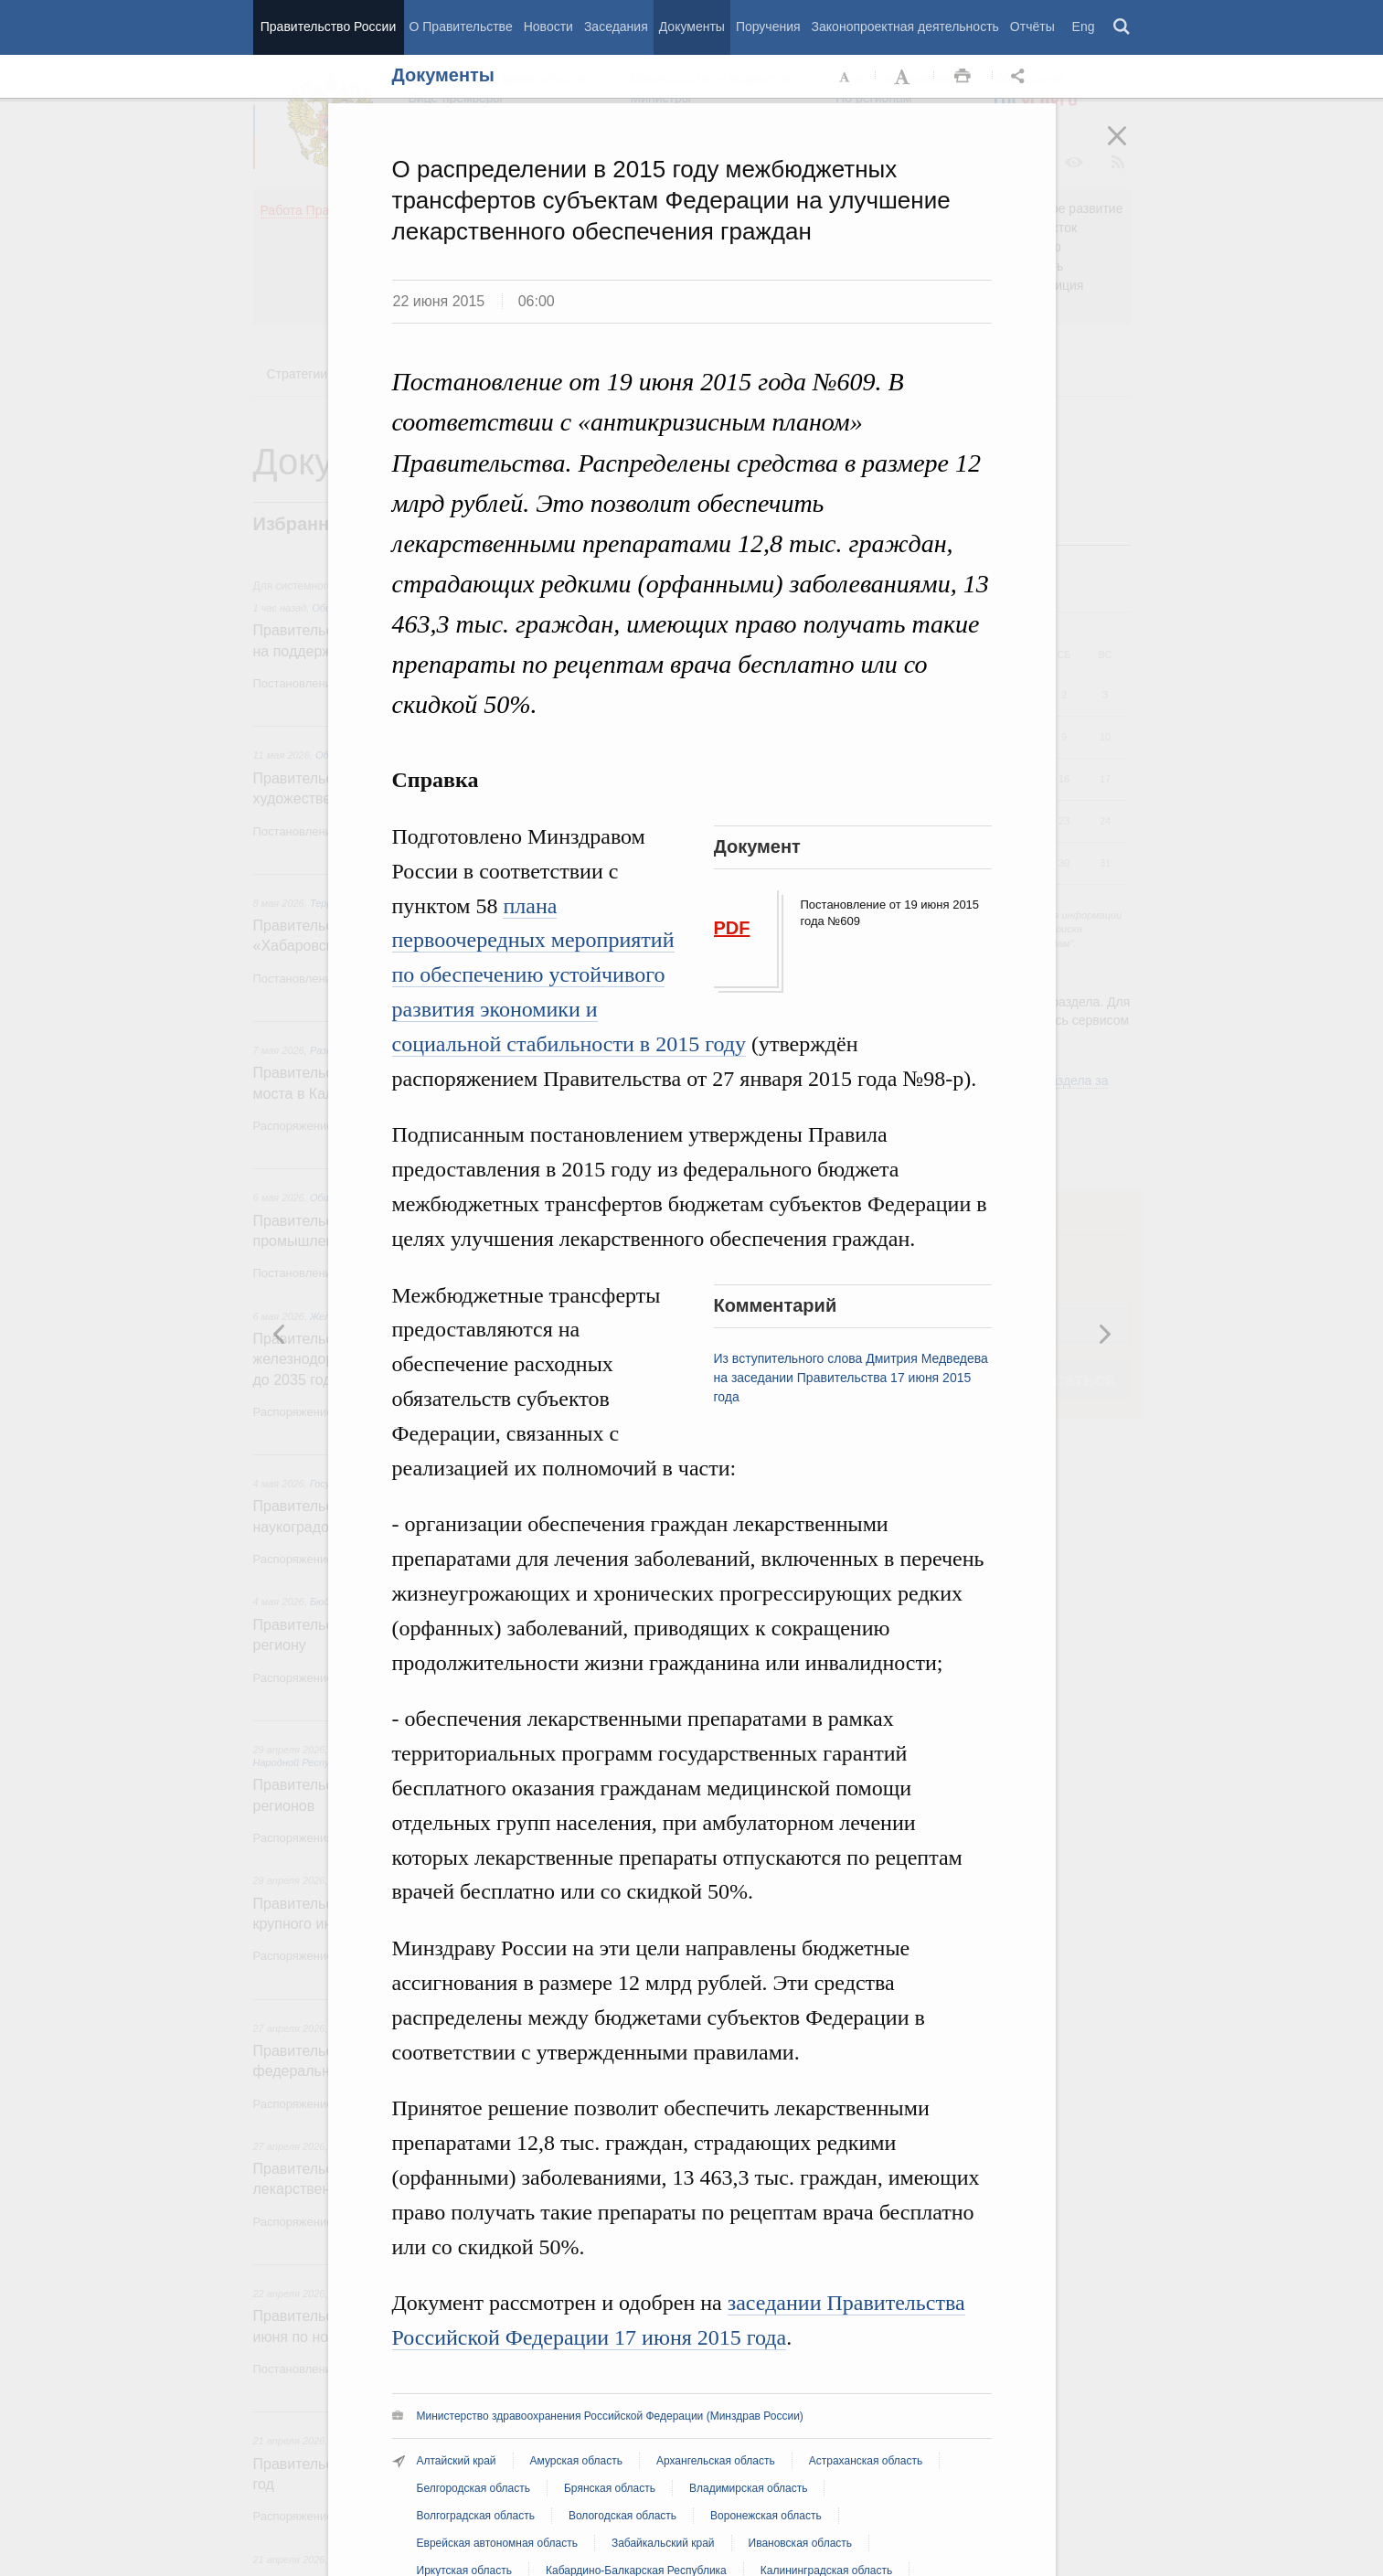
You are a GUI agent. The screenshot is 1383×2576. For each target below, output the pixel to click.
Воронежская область (766, 2515)
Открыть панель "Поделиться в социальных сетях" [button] (1021, 77)
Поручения (768, 26)
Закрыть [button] (1130, 148)
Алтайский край (456, 2460)
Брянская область (609, 2488)
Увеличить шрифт (904, 77)
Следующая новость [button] (279, 1333)
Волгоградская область (476, 2515)
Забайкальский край (663, 2543)
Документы (692, 26)
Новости (548, 26)
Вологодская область (622, 2515)
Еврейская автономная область (497, 2543)
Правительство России (328, 26)
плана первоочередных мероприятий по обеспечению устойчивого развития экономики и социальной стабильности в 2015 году (569, 975)
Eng (1083, 26)
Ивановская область (801, 2543)
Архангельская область (715, 2460)
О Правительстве (461, 26)
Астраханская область (865, 2460)
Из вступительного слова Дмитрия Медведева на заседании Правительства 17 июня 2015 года (851, 1377)
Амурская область (576, 2460)
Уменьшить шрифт (845, 77)
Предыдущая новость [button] (1104, 1333)
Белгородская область (473, 2488)
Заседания (616, 26)
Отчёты (1032, 26)
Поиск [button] (1122, 27)
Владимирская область (748, 2488)
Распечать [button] (962, 77)
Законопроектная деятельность (905, 26)
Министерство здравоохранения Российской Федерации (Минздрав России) (610, 2416)
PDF (732, 928)
